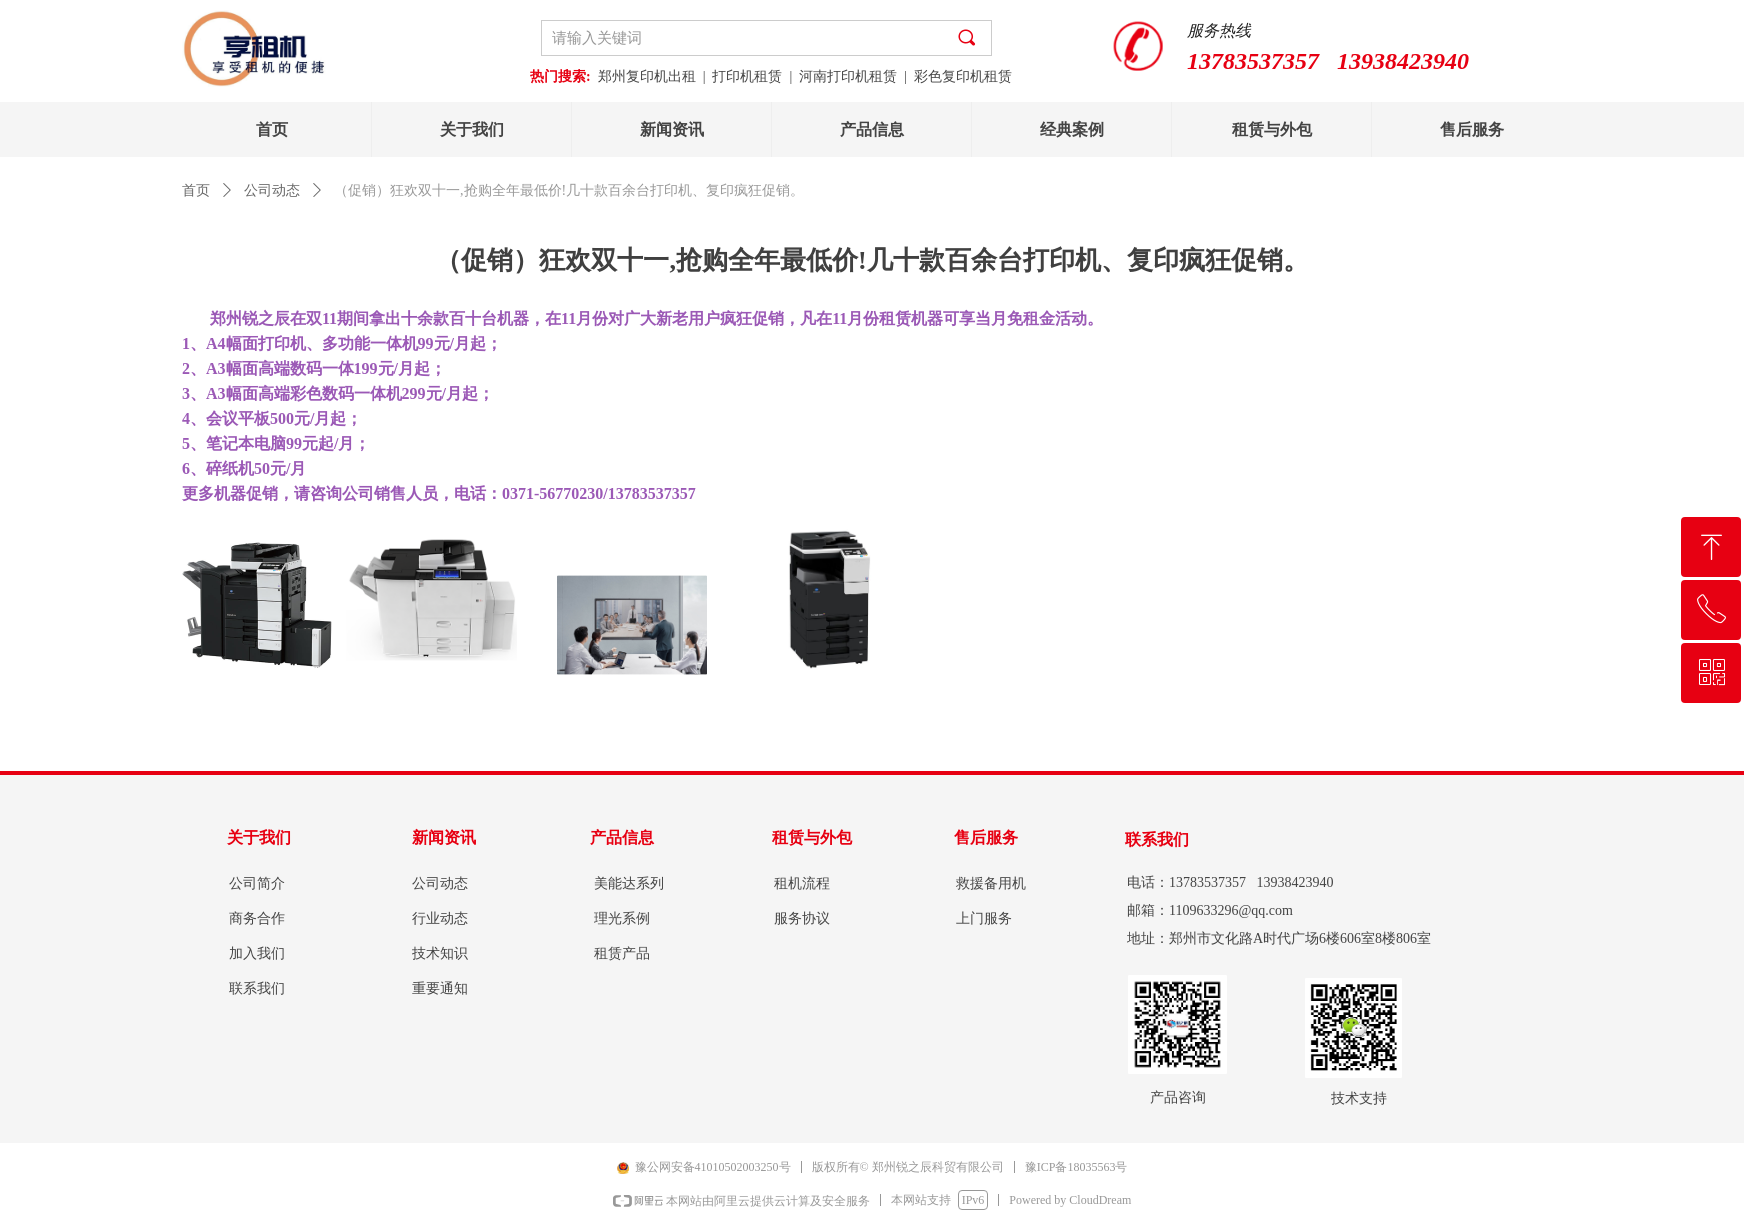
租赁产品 (622, 953)
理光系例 (622, 918)
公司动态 (272, 190)
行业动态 (440, 918)
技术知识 (440, 953)
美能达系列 (629, 883)
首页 (196, 190)
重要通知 (440, 988)
